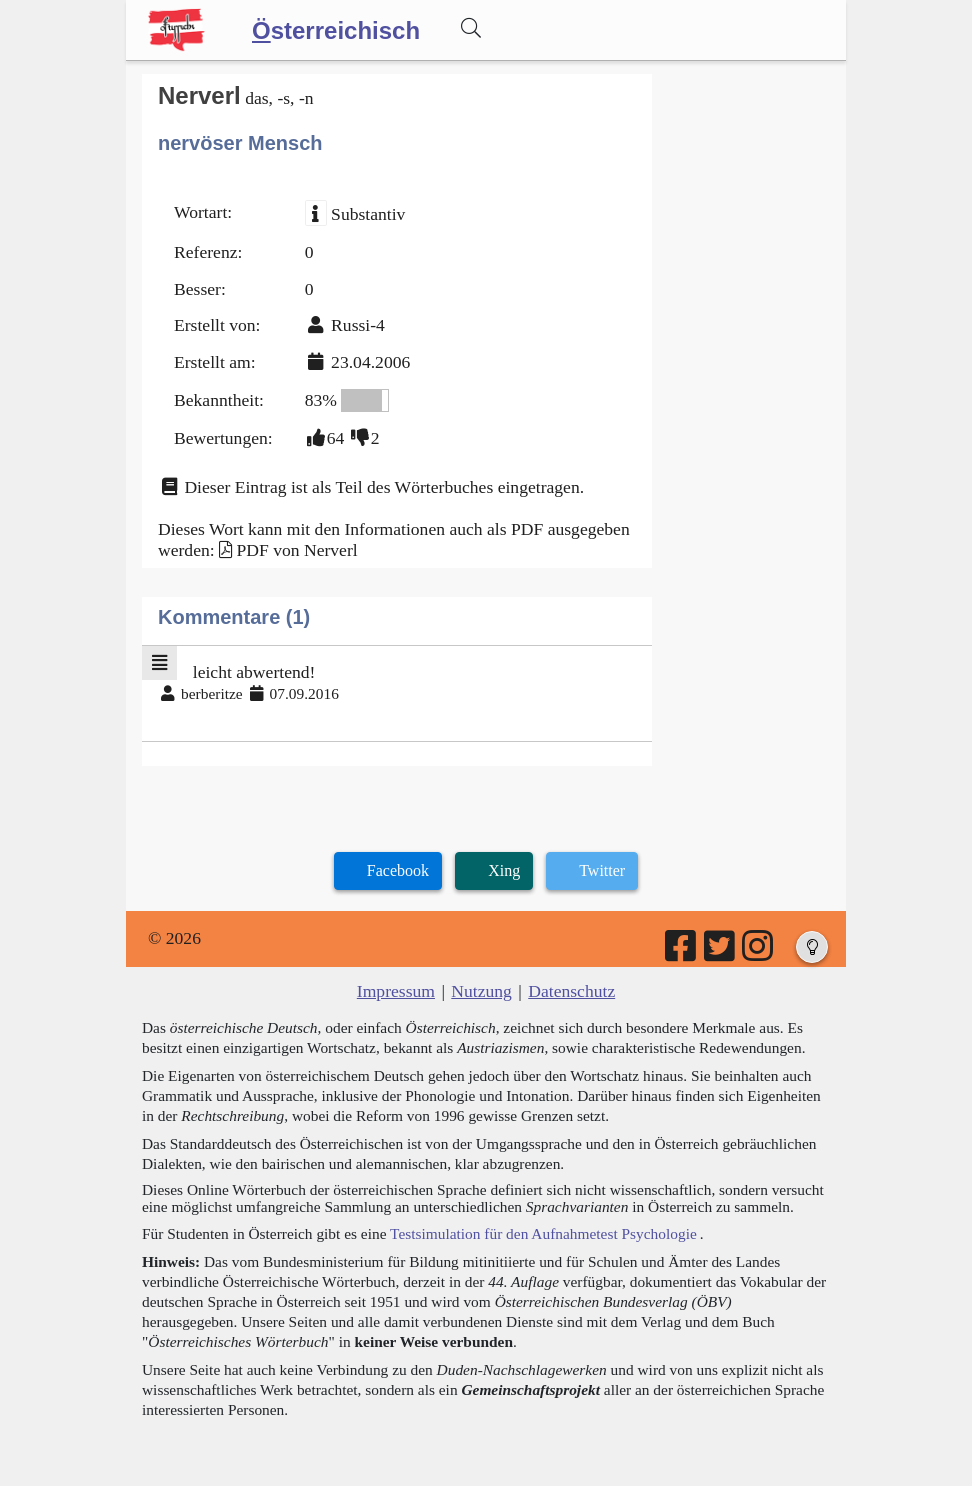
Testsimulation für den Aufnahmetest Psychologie (543, 1233)
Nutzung (481, 991)
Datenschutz (571, 991)
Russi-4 (358, 325)
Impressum (396, 991)
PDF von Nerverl (296, 550)
